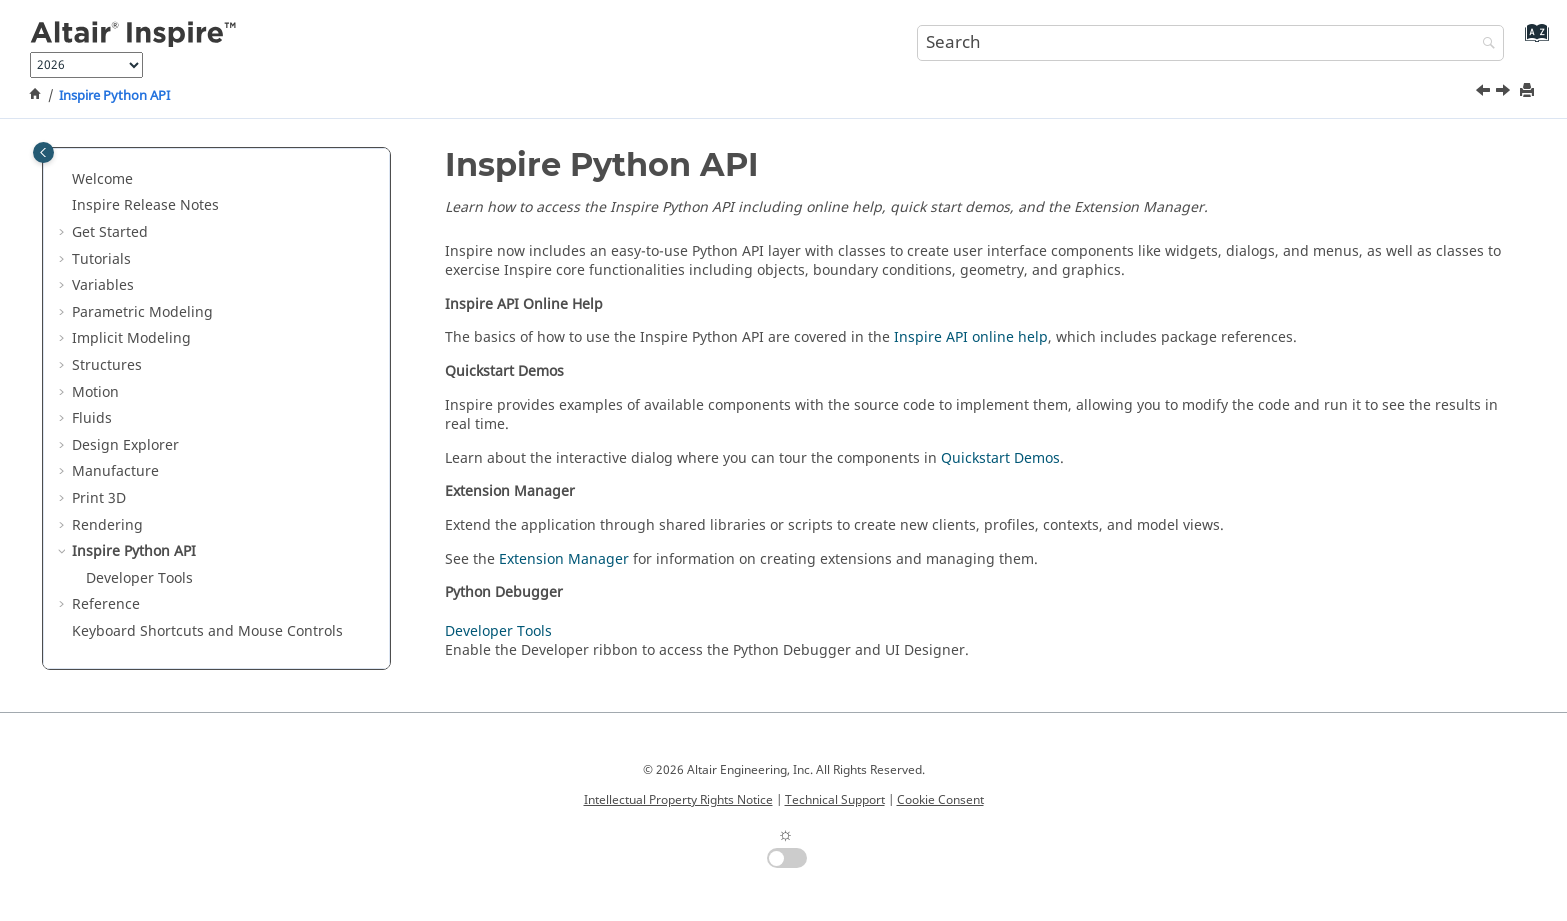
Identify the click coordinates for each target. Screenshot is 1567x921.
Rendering (107, 525)
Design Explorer (125, 445)
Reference (106, 604)
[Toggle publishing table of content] (43, 152)
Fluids (92, 418)
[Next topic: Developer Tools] (1505, 93)
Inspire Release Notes (145, 205)
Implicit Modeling (131, 338)
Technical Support (835, 800)
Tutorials (101, 259)
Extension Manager (564, 559)
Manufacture (115, 471)
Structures (107, 365)
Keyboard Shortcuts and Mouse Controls (207, 631)
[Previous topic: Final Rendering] (1485, 93)
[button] (64, 180)
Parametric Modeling (142, 312)
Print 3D (99, 498)
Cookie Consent (940, 800)
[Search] (1484, 44)
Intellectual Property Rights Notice (678, 800)
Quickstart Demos (1000, 458)
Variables (103, 285)
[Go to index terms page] (1532, 40)
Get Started (110, 232)
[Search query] (1211, 43)
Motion (95, 392)
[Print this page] (1529, 91)
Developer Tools (139, 578)
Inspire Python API (114, 96)
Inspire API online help (971, 337)
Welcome (102, 179)
